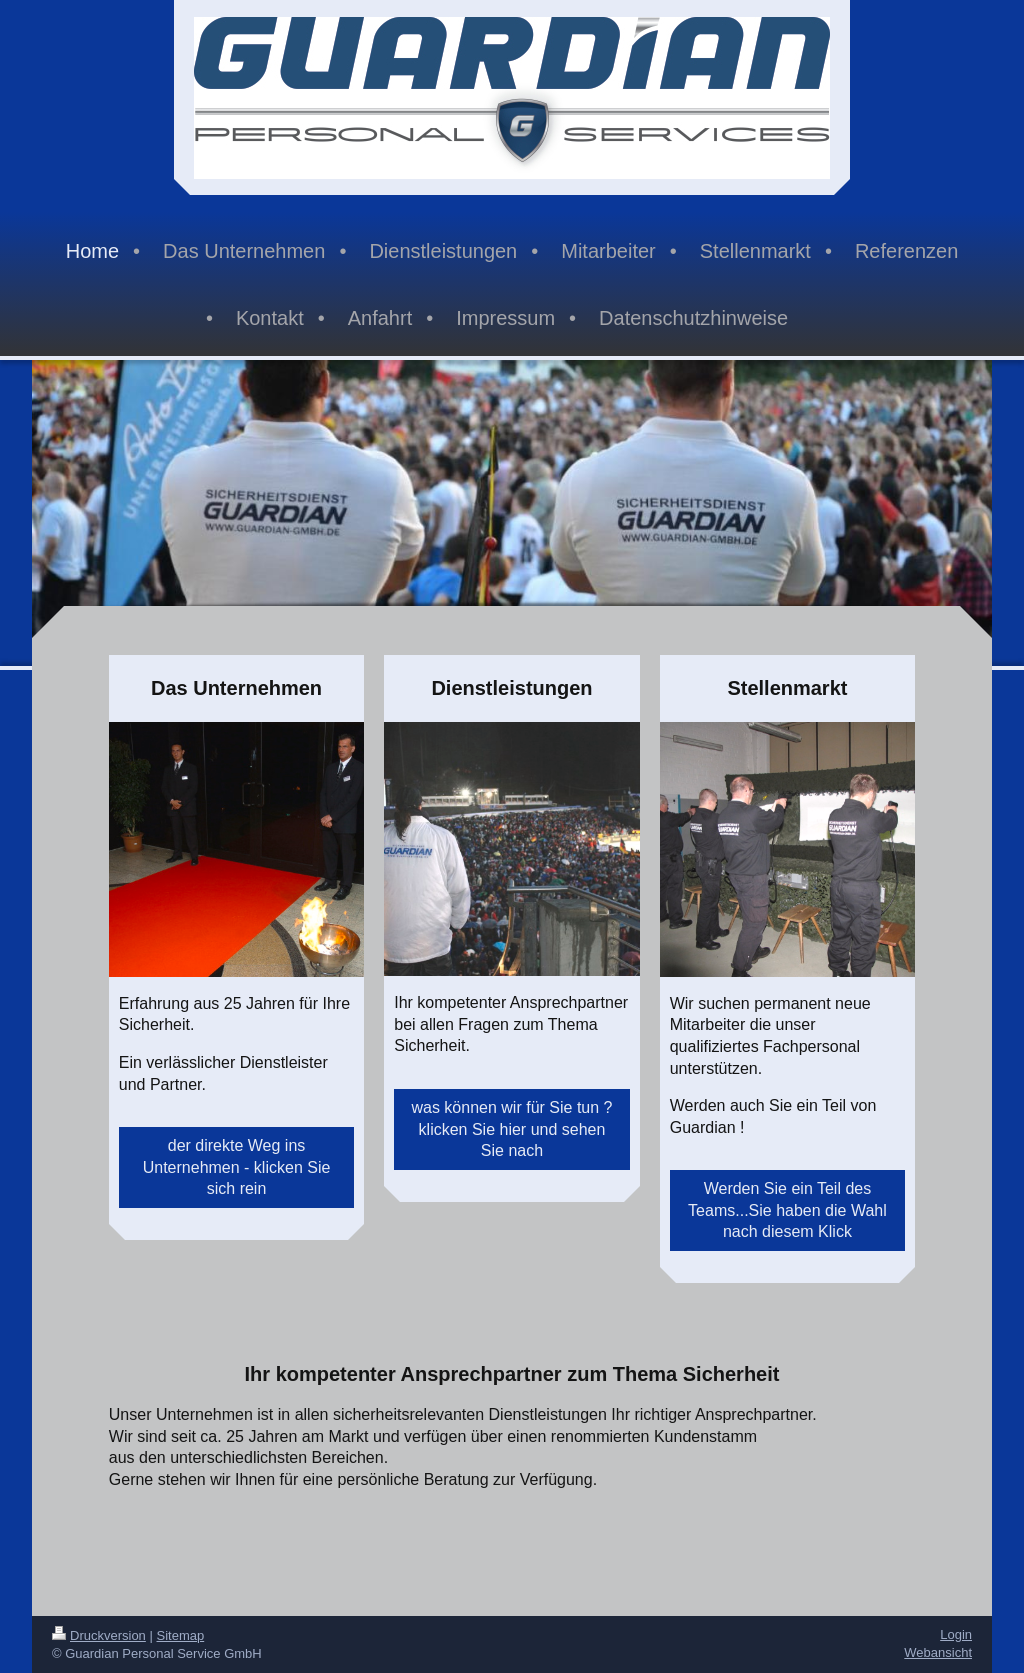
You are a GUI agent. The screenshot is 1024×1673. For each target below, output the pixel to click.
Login (956, 1634)
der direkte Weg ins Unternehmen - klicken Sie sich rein (237, 1167)
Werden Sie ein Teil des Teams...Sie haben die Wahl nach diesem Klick (787, 1210)
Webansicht (938, 1652)
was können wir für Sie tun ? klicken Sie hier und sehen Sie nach (511, 1129)
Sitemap (181, 1635)
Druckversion (99, 1635)
